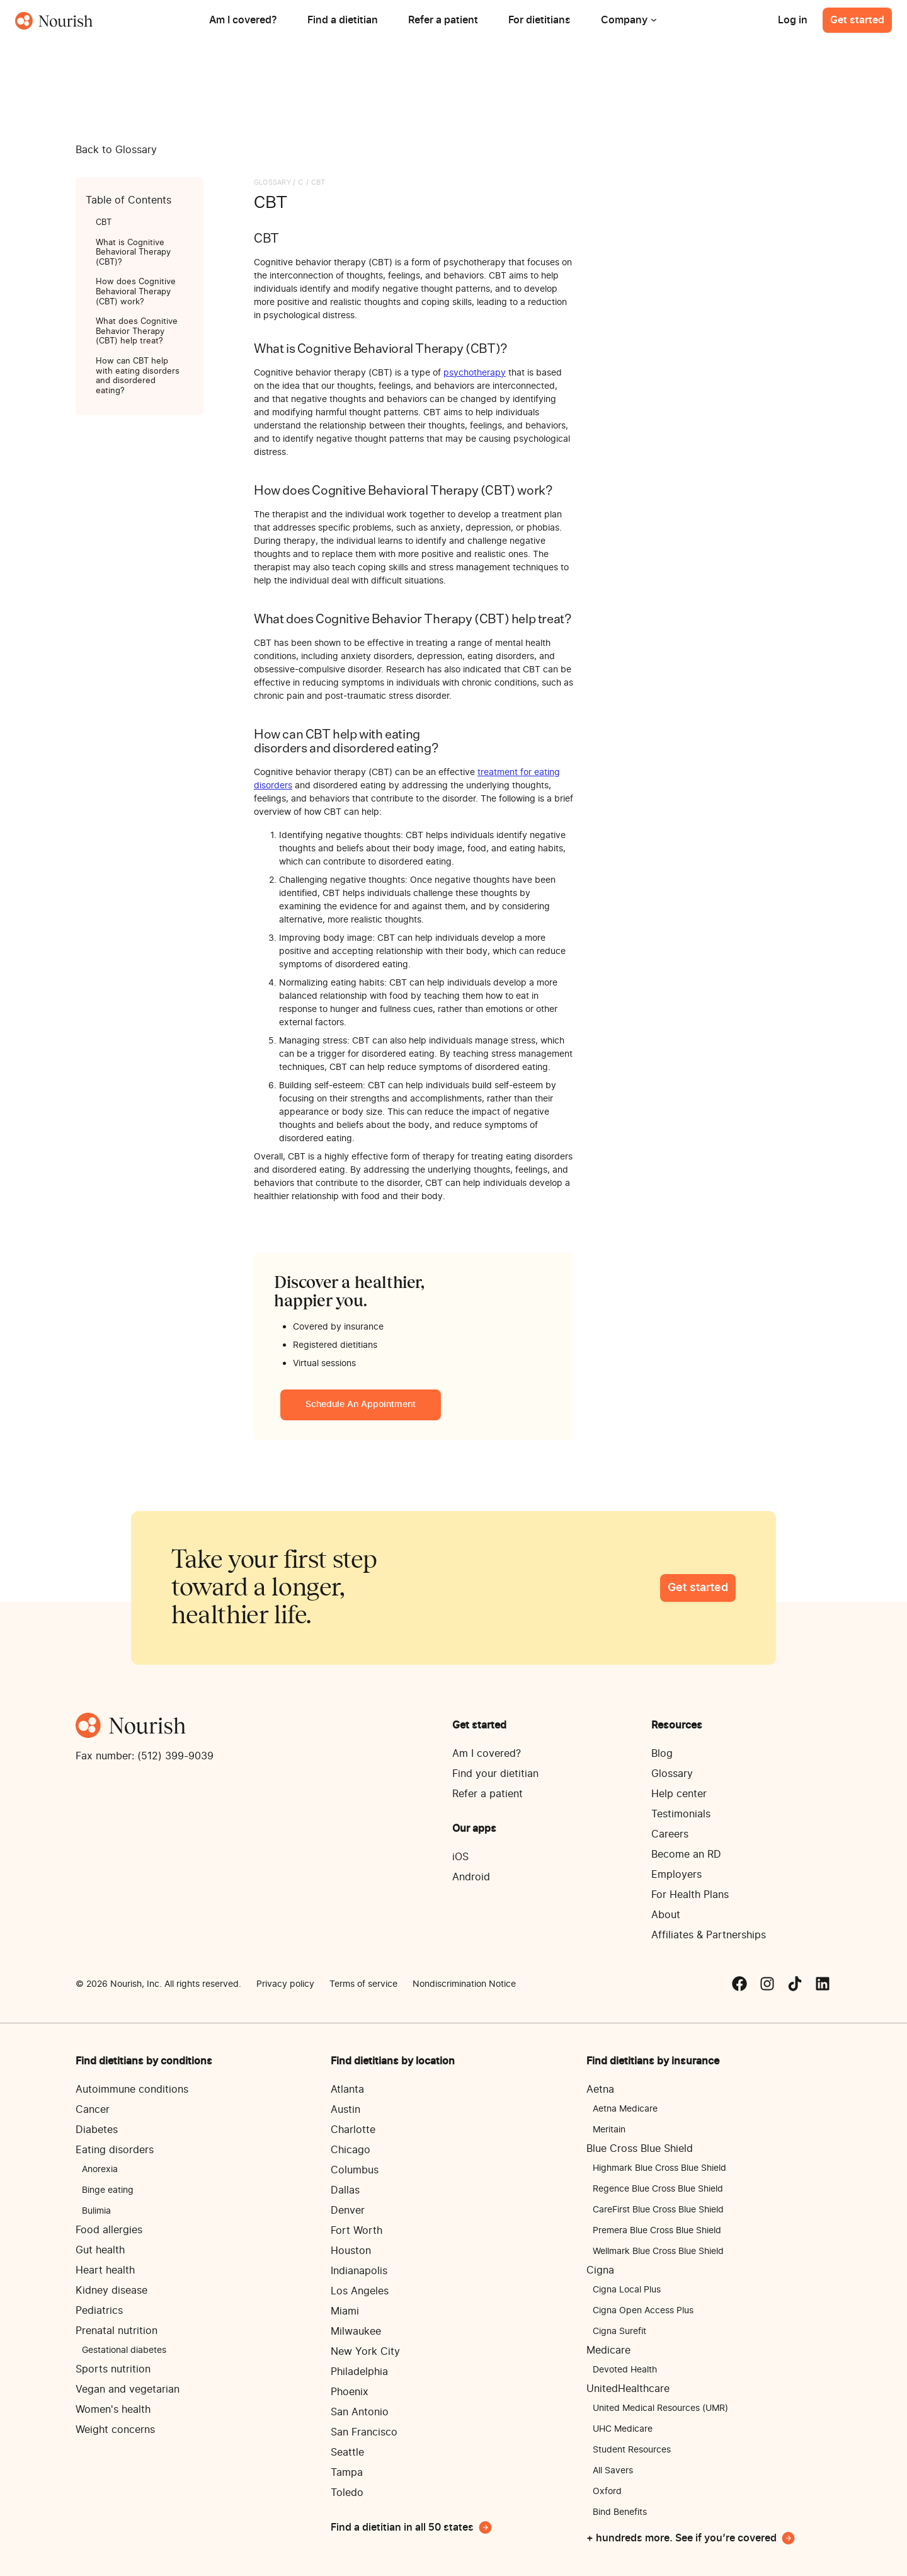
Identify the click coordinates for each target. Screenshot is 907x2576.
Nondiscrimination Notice (464, 1983)
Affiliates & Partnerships (708, 1934)
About (665, 1914)
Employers (676, 1874)
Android (471, 1876)
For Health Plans (690, 1894)
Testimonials (680, 1813)
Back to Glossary (116, 149)
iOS (460, 1856)
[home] (54, 20)
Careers (669, 1833)
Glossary (672, 1773)
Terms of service (363, 1983)
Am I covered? (486, 1753)
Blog (662, 1753)
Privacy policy (285, 1983)
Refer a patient (487, 1793)
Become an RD (686, 1854)
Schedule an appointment (360, 1404)
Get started (857, 20)
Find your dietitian (495, 1773)
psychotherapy (474, 372)
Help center (679, 1793)
